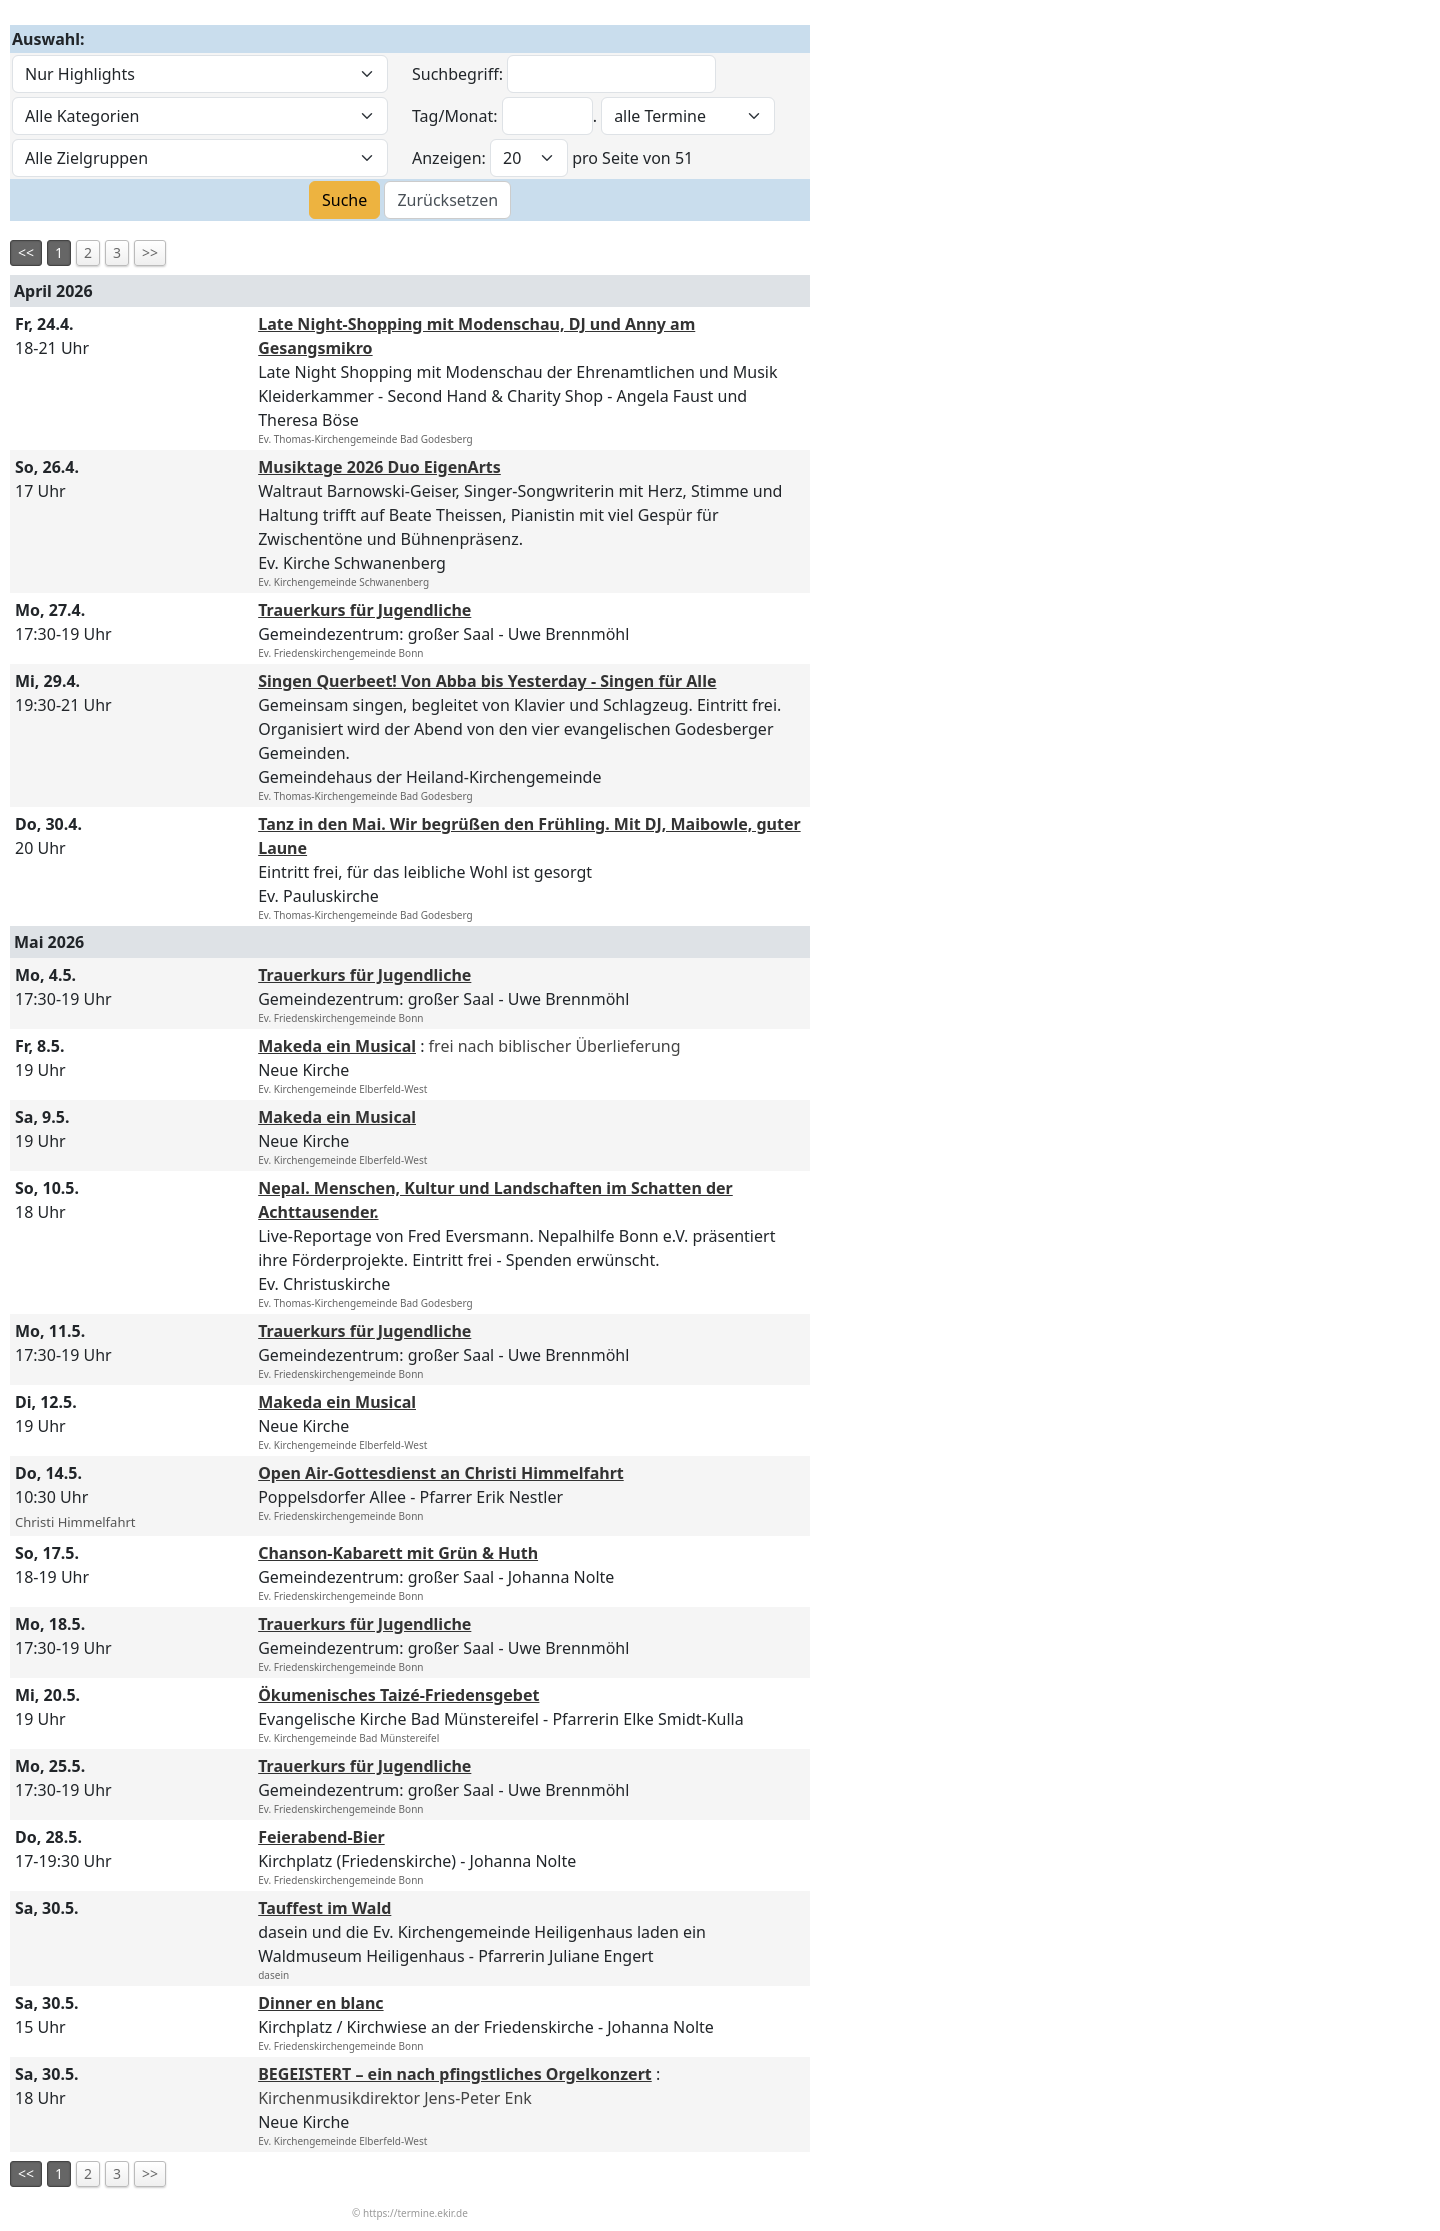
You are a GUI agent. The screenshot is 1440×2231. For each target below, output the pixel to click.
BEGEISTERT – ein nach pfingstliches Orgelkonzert (455, 2074)
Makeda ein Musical (337, 1046)
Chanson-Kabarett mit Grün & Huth (398, 1553)
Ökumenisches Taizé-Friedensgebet (398, 1695)
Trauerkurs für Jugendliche (364, 610)
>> (150, 252)
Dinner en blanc (320, 2003)
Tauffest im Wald (324, 1908)
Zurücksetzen (447, 200)
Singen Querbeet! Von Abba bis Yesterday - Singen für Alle (487, 681)
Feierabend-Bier (321, 1837)
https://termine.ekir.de (415, 2213)
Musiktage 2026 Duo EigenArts (379, 467)
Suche (344, 200)
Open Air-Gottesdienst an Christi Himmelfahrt (441, 1473)
